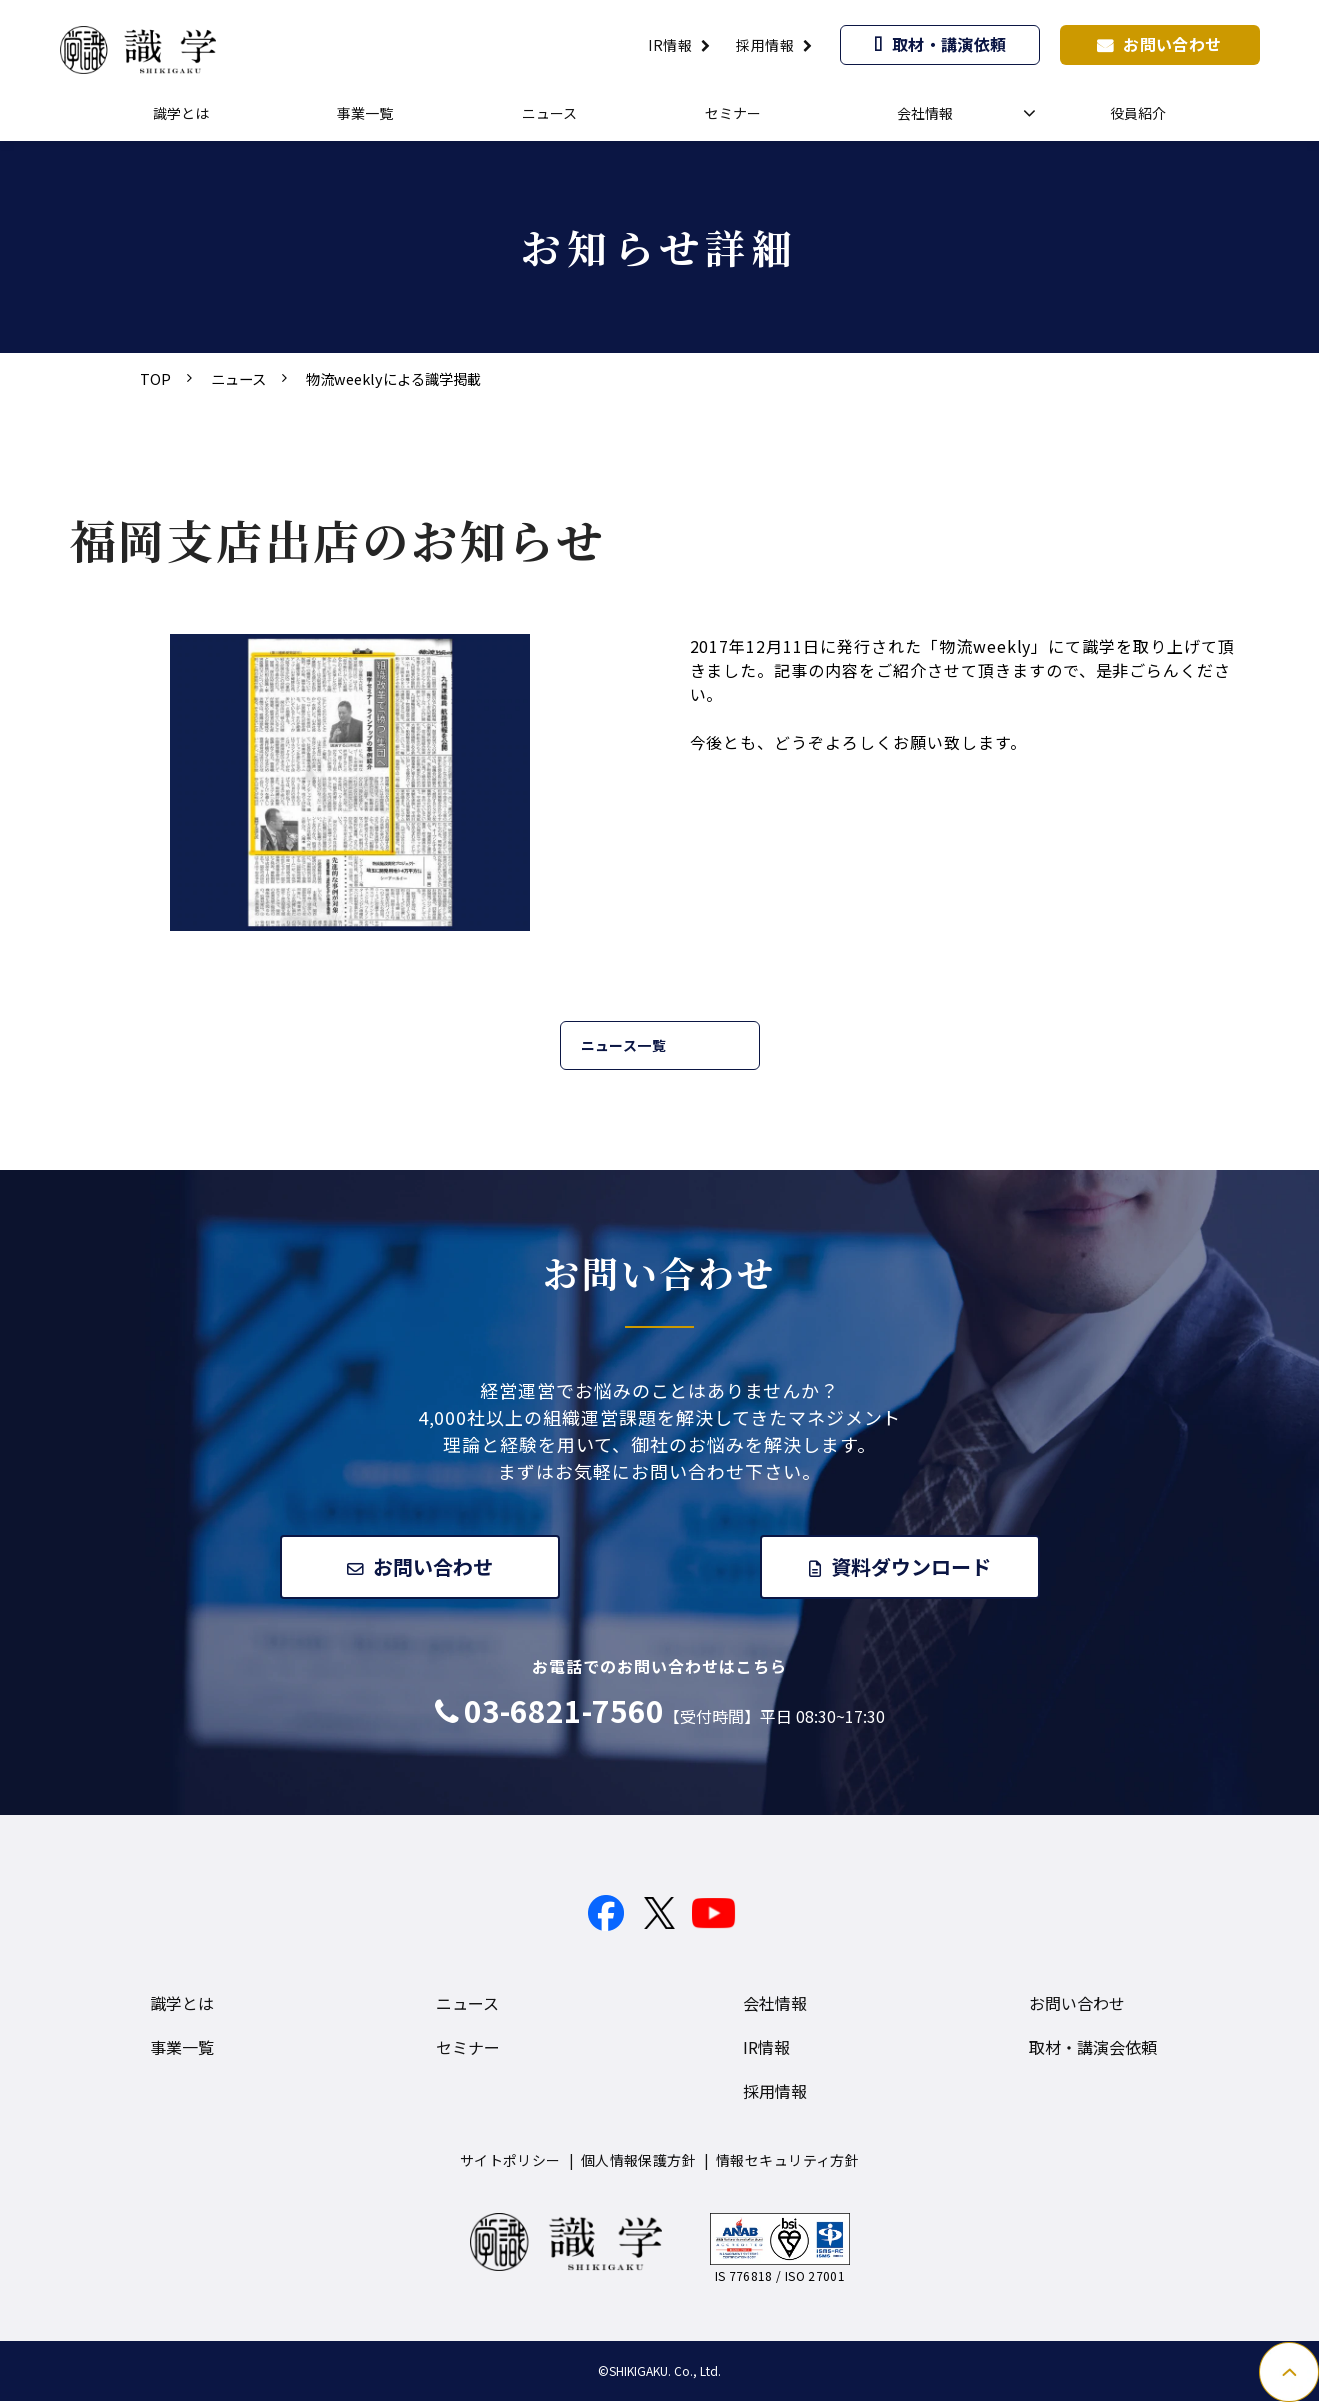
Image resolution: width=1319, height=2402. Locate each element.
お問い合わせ (1172, 44)
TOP (155, 378)
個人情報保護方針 (638, 2161)
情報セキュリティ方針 (787, 2161)
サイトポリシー (510, 2161)
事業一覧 (365, 113)
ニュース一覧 (624, 1045)
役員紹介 (1138, 113)
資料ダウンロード (912, 1566)
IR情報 (670, 45)
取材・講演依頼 (949, 44)
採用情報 (765, 45)
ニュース (549, 113)
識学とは (181, 113)
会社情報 (925, 113)
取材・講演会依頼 (1093, 2048)
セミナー (733, 113)
